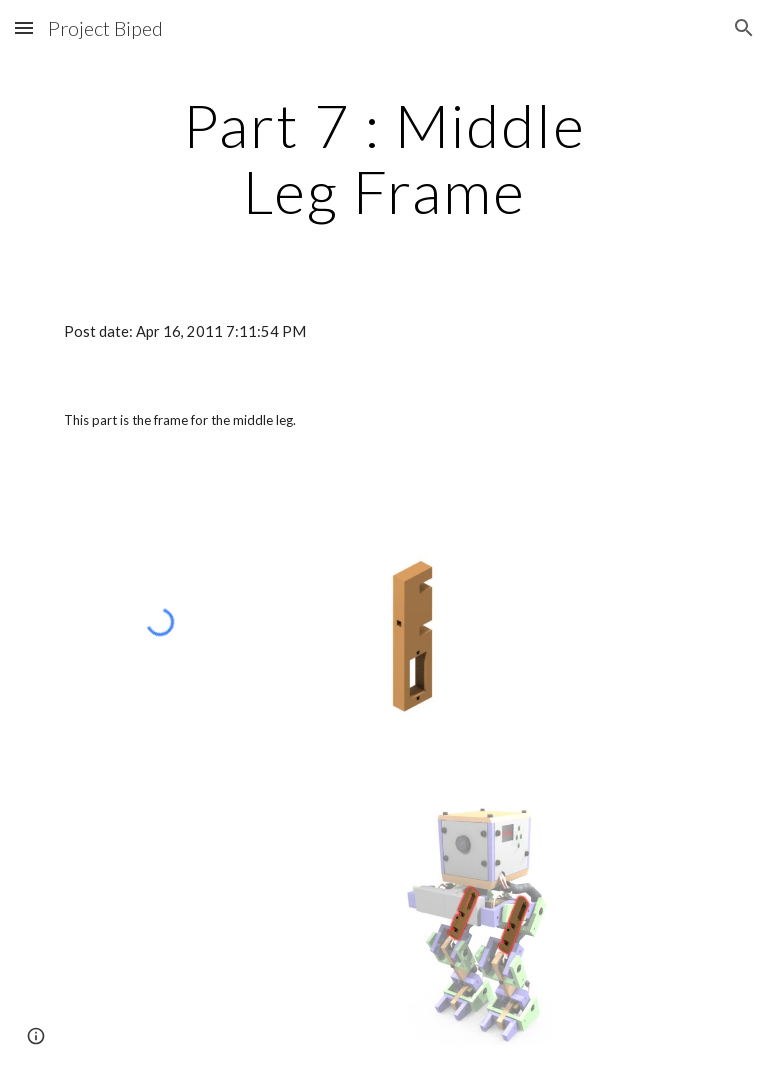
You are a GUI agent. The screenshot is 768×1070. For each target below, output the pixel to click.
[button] (24, 27)
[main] (383, 158)
